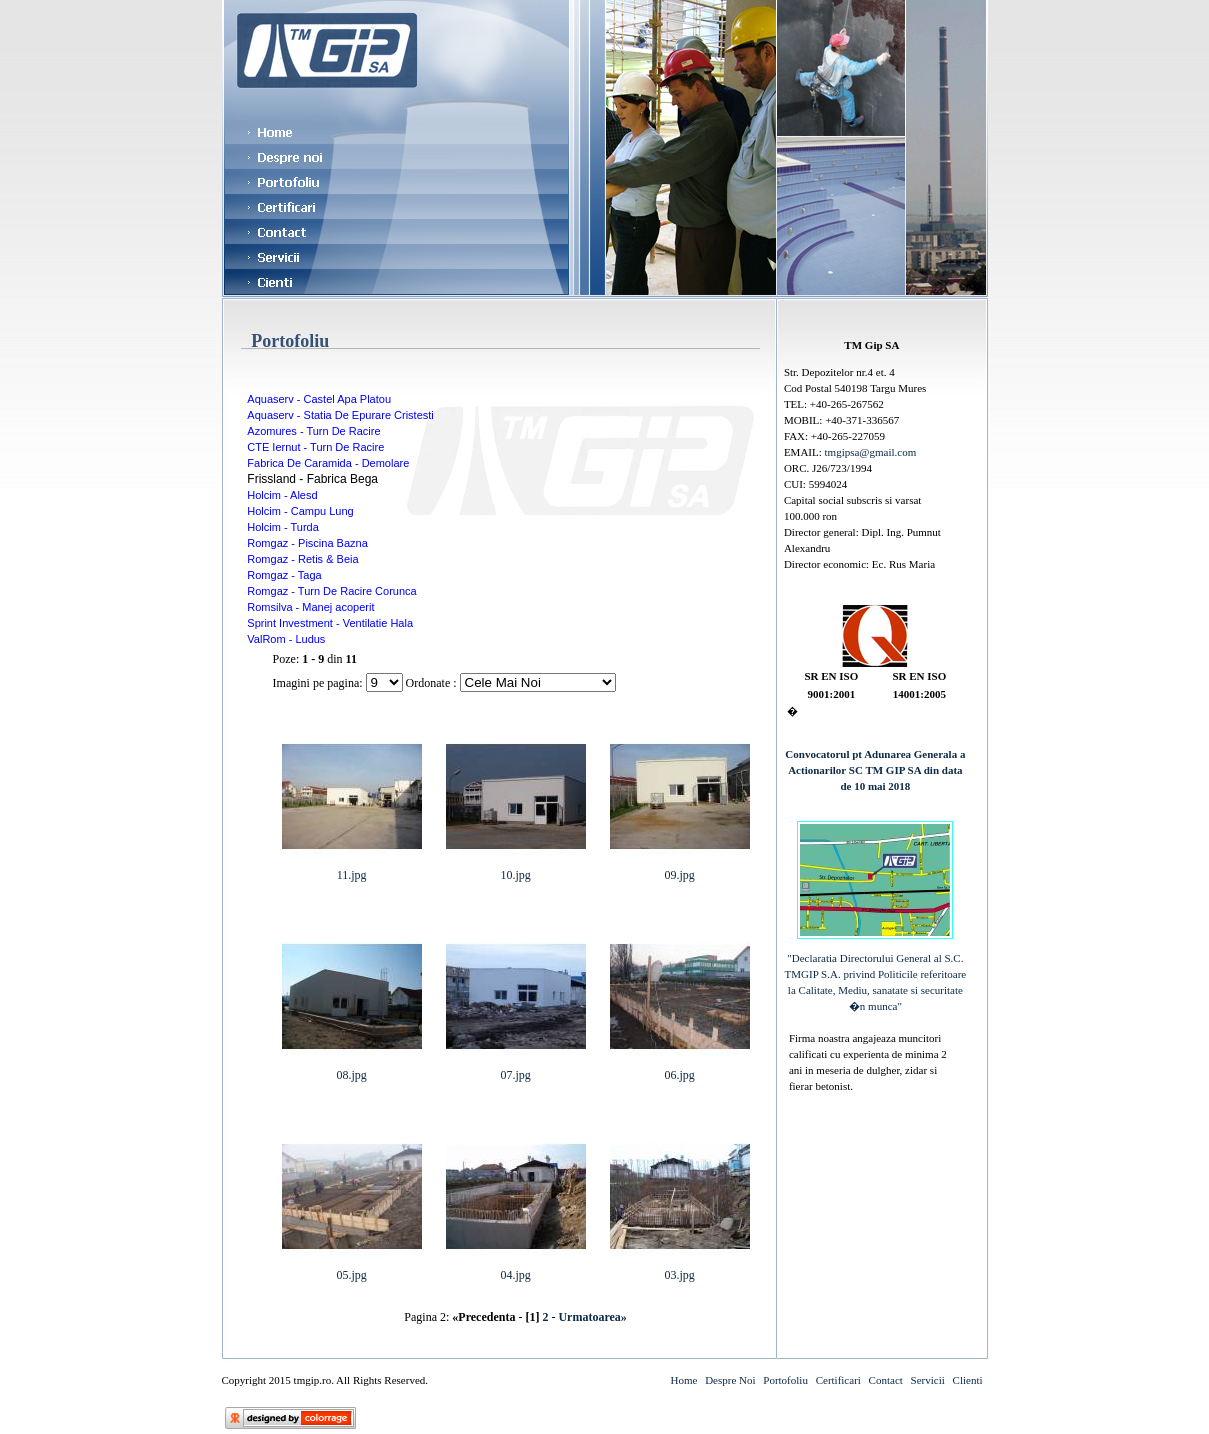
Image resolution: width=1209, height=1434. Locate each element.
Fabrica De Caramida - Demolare (328, 463)
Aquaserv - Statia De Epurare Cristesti (340, 415)
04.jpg (516, 1269)
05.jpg (352, 1269)
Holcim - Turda (283, 527)
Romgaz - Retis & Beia (302, 559)
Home (683, 1380)
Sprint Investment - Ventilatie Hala (330, 623)
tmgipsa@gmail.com (871, 452)
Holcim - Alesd (282, 495)
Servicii (928, 1380)
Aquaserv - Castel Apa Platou (319, 399)
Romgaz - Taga (284, 575)
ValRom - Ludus (286, 639)
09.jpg (680, 869)
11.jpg (352, 869)
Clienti (968, 1380)
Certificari (838, 1380)
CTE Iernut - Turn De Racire (315, 447)
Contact (886, 1380)
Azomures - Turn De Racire (313, 431)
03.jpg (680, 1269)
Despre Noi (730, 1380)
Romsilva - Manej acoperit (310, 607)
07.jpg (516, 1069)
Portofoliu (785, 1380)
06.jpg (680, 1069)
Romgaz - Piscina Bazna (307, 543)
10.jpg (516, 869)
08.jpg (352, 1069)
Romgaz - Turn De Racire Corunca (331, 591)
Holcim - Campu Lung (300, 511)
